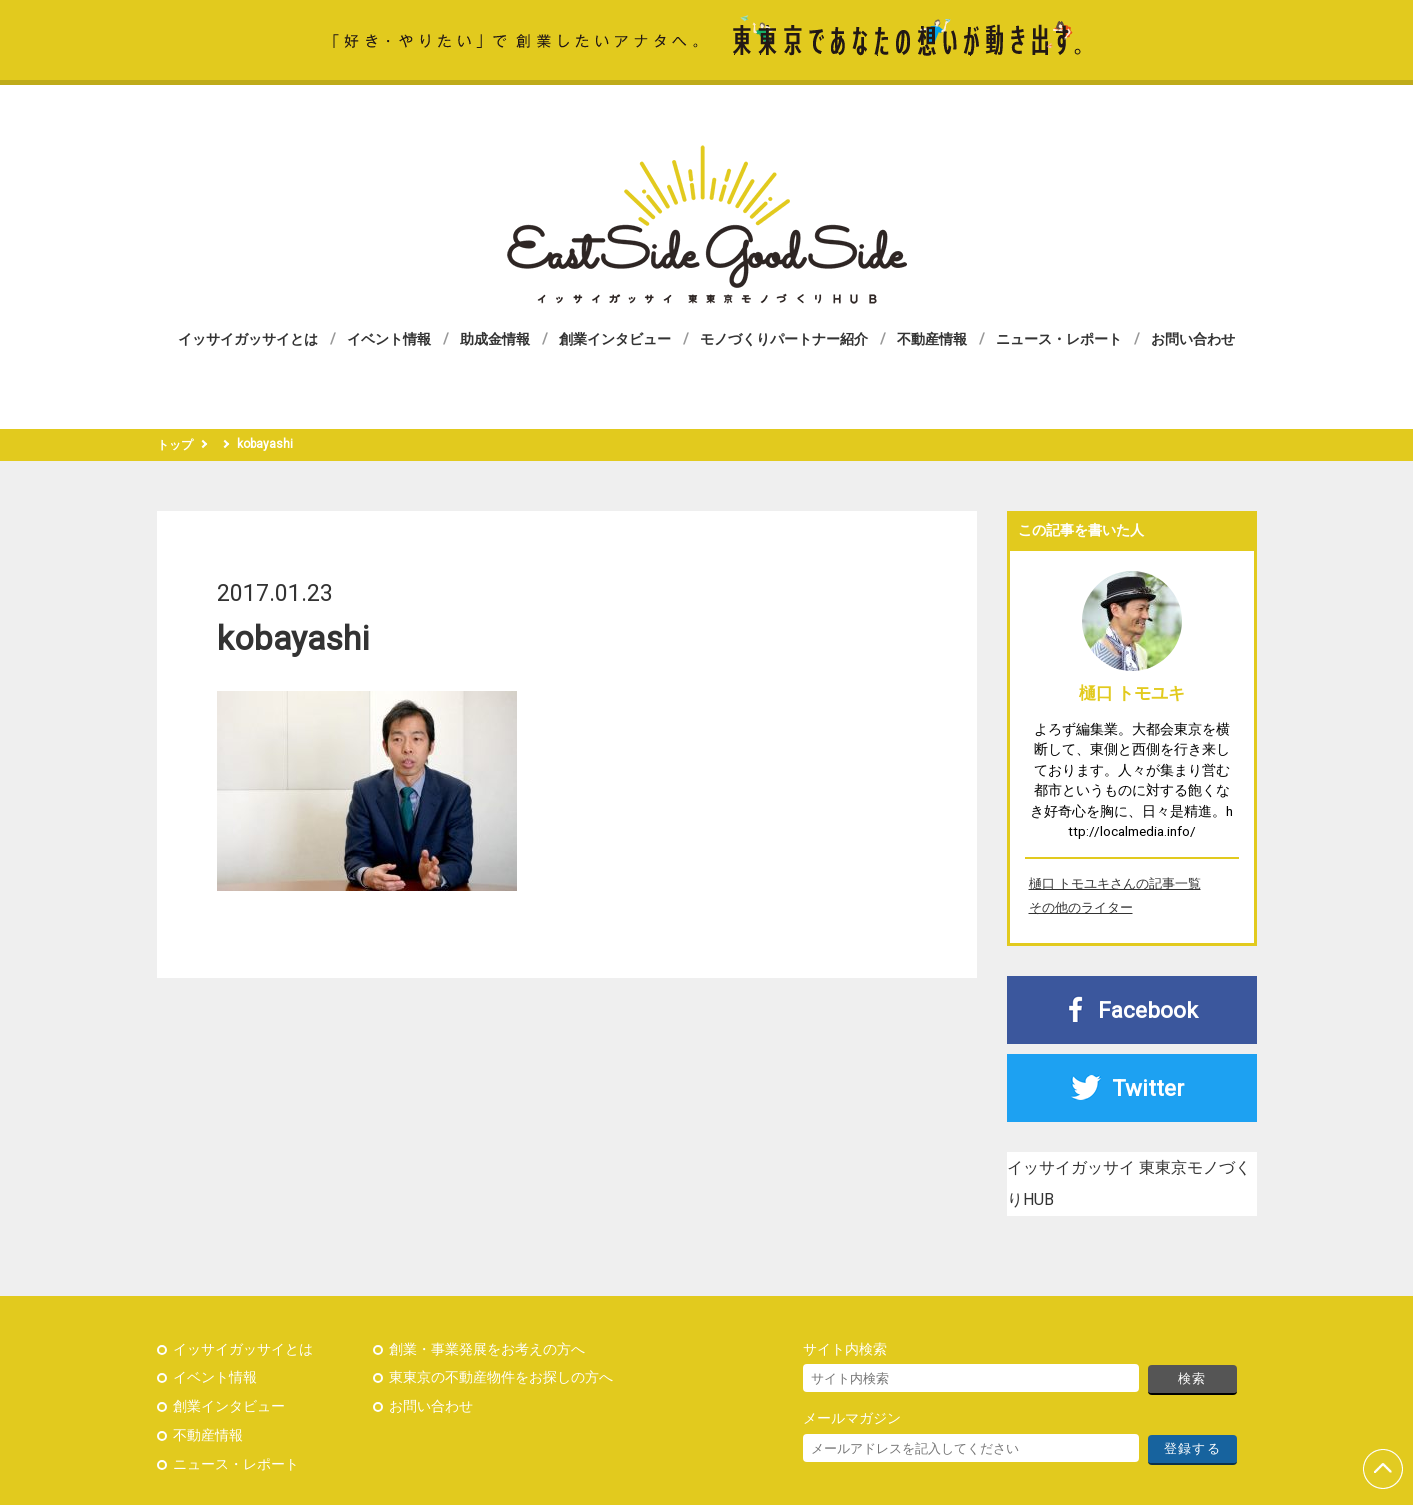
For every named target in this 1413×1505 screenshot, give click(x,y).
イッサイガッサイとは (248, 339)
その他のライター (1081, 907)
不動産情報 (932, 339)
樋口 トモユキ (1132, 693)
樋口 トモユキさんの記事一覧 (1115, 883)
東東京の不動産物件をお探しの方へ (501, 1377)
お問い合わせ (1193, 339)
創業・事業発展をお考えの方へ (487, 1349)
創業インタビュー (615, 339)
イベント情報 (389, 339)
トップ (175, 445)
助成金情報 (495, 339)
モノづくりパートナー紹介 (784, 339)
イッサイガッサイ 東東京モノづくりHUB (707, 224)
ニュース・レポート (1059, 339)
